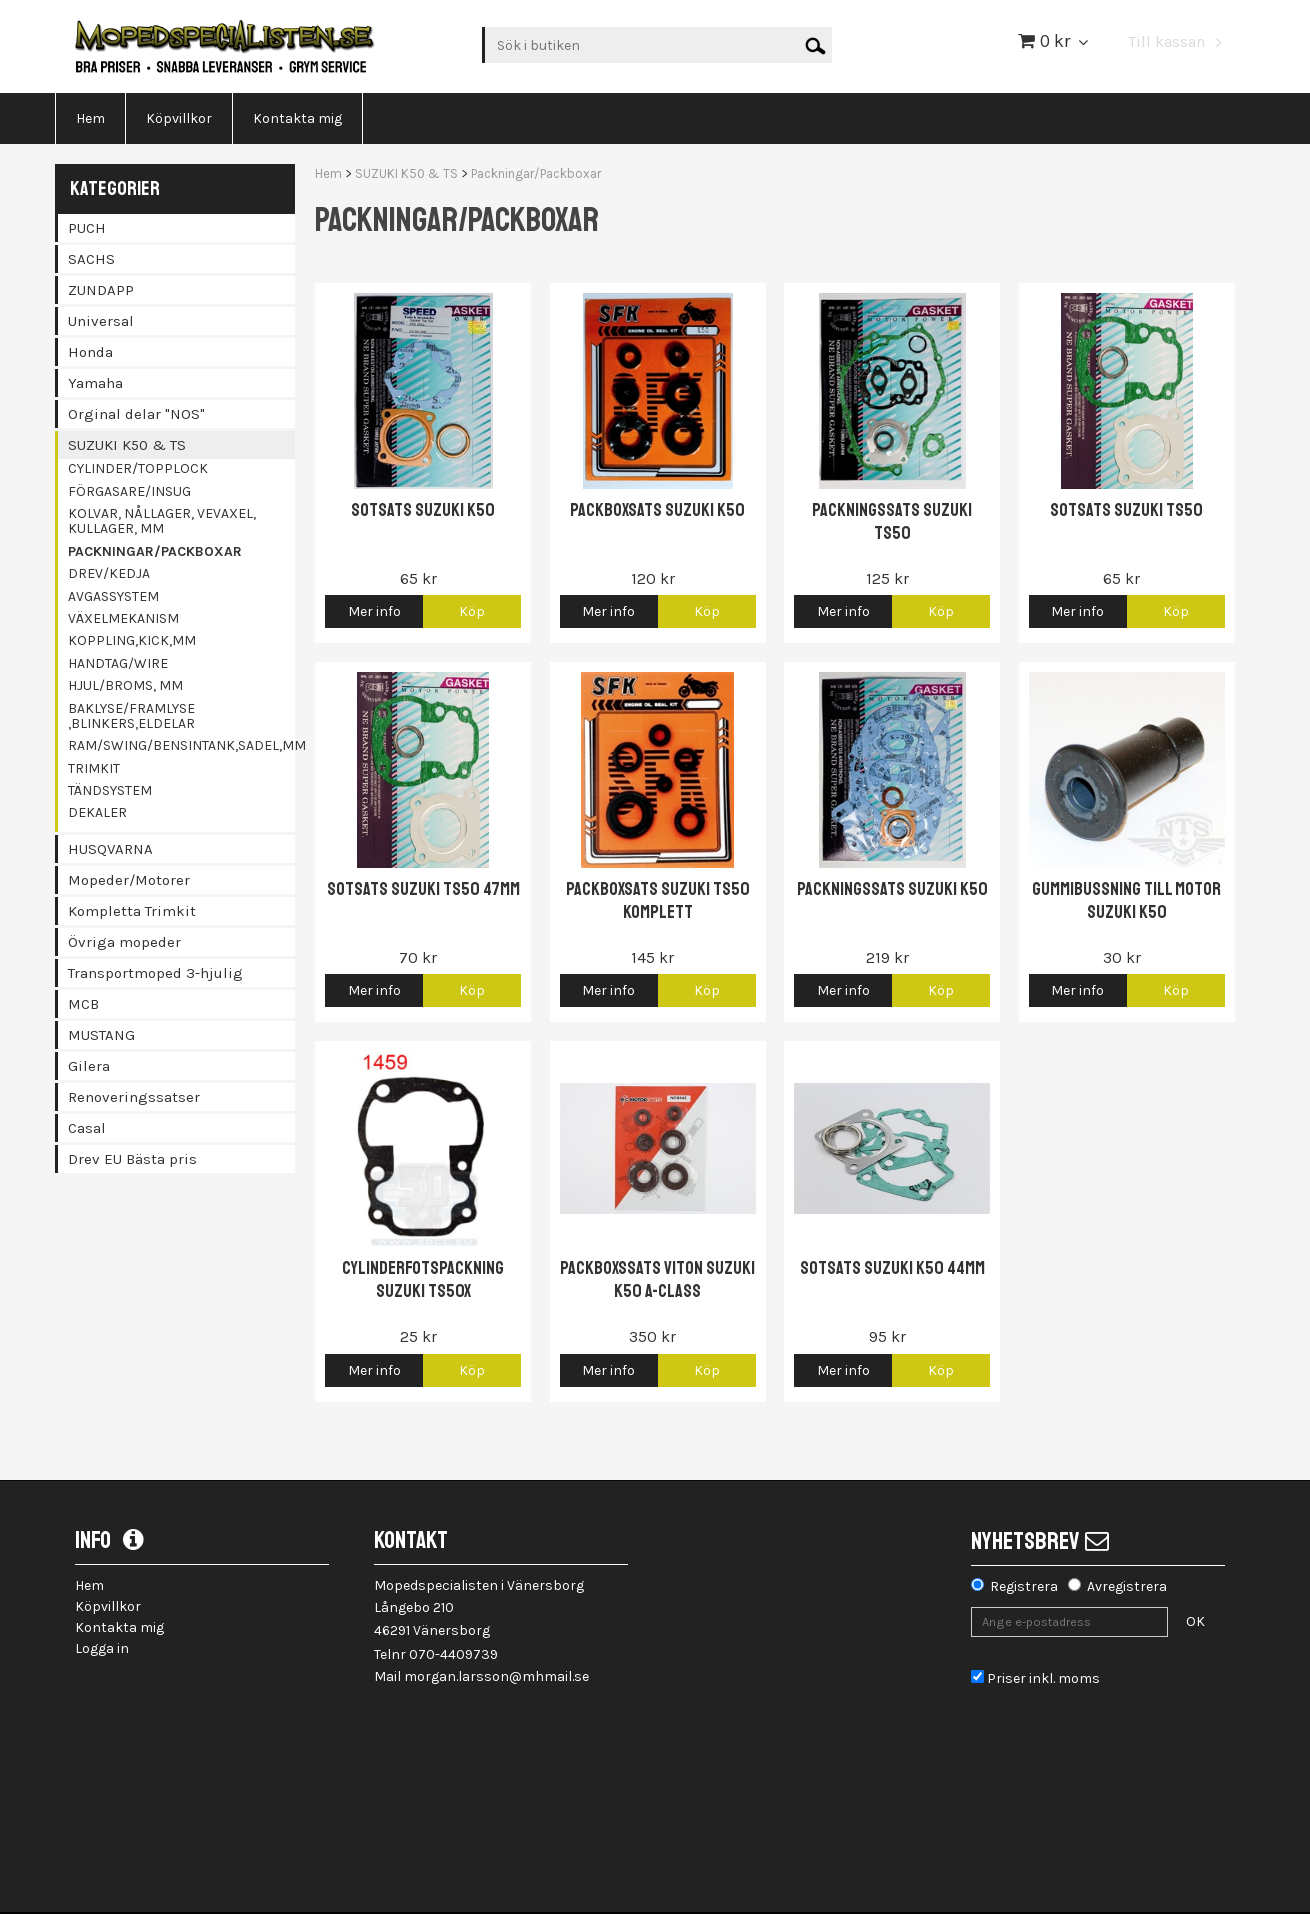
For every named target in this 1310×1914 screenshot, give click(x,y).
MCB (83, 1004)
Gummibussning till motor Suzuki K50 (1126, 900)
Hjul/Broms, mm (125, 685)
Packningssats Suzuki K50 (892, 889)
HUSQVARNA (110, 849)
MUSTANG (101, 1035)
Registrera (1024, 1586)
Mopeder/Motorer (129, 880)
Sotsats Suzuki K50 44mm (892, 1268)
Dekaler (97, 812)
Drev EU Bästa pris (132, 1159)
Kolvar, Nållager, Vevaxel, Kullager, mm (162, 521)
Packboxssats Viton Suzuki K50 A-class (657, 1279)
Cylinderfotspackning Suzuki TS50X (423, 1279)
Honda (90, 352)
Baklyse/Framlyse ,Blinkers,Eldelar (131, 716)
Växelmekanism (123, 618)
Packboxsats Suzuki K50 (657, 510)
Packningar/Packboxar (155, 551)
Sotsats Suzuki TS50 (1126, 510)
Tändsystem (110, 790)
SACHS (91, 259)
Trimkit (94, 768)
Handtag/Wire (118, 663)
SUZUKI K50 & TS (127, 445)
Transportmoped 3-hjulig (155, 973)
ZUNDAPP (101, 290)
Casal (87, 1128)
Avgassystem (113, 596)
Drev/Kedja (109, 573)
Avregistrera (1127, 1586)
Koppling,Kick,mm (132, 640)
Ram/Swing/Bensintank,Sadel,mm (181, 745)
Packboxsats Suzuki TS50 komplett (658, 900)
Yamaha (95, 383)
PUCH (87, 228)
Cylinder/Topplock (138, 468)
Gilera (89, 1066)
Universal (101, 321)
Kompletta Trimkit (132, 911)
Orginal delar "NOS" (136, 414)
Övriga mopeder (124, 942)
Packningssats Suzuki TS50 (892, 521)
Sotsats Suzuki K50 (423, 510)
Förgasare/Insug (129, 491)
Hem (328, 173)
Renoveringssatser (134, 1097)
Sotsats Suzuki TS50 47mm (423, 889)
